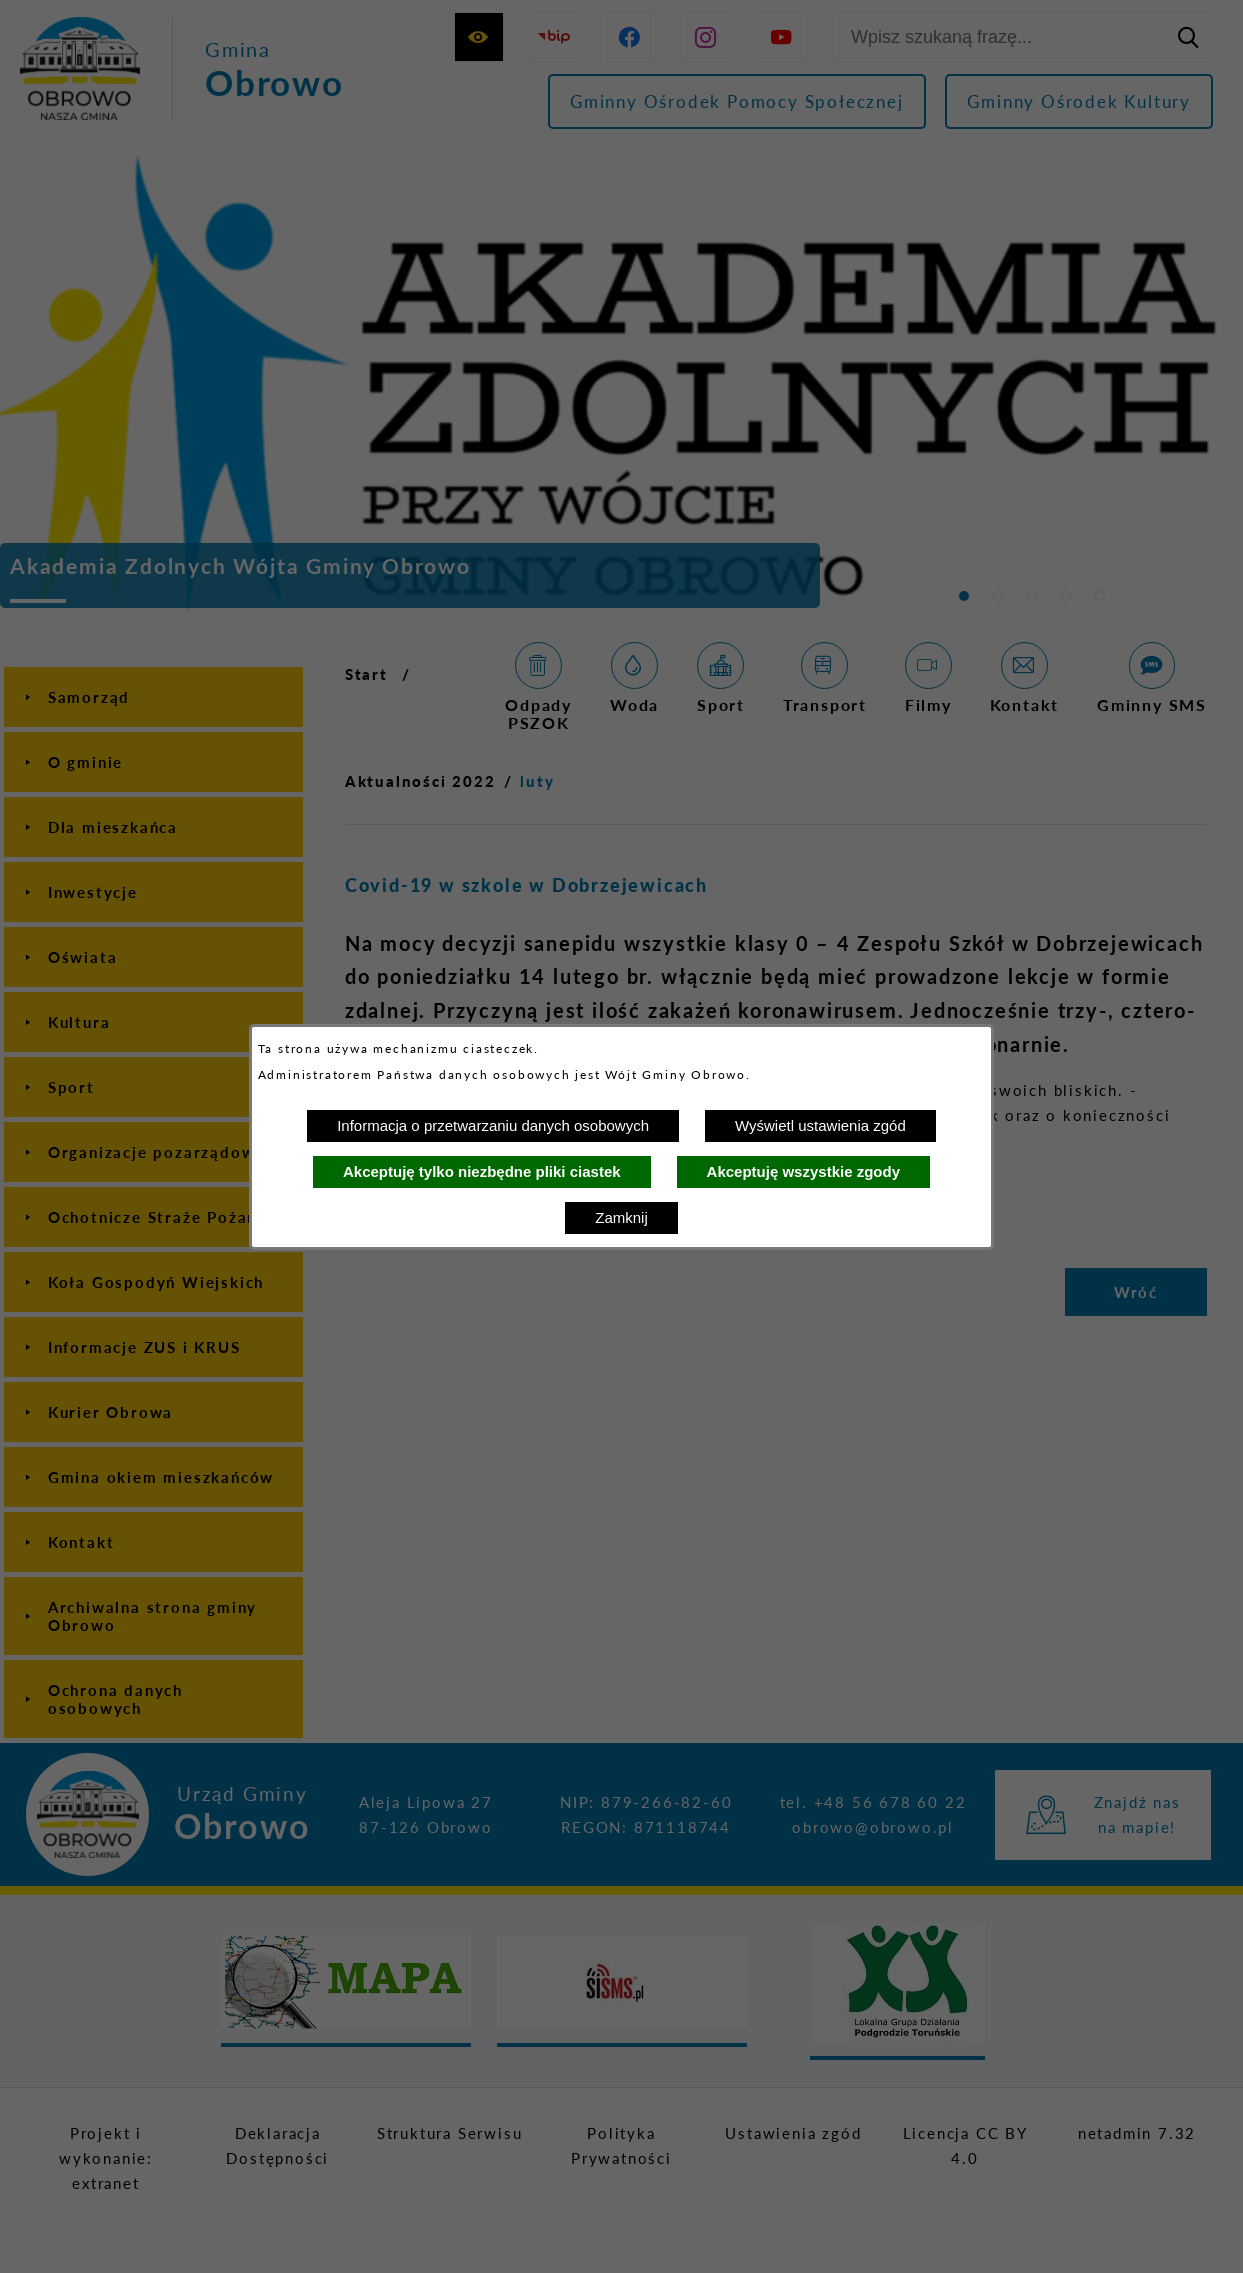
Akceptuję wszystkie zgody (803, 1171)
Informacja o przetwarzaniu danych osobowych (493, 1125)
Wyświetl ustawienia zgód (820, 1125)
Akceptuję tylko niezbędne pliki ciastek (482, 1171)
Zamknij (621, 1217)
